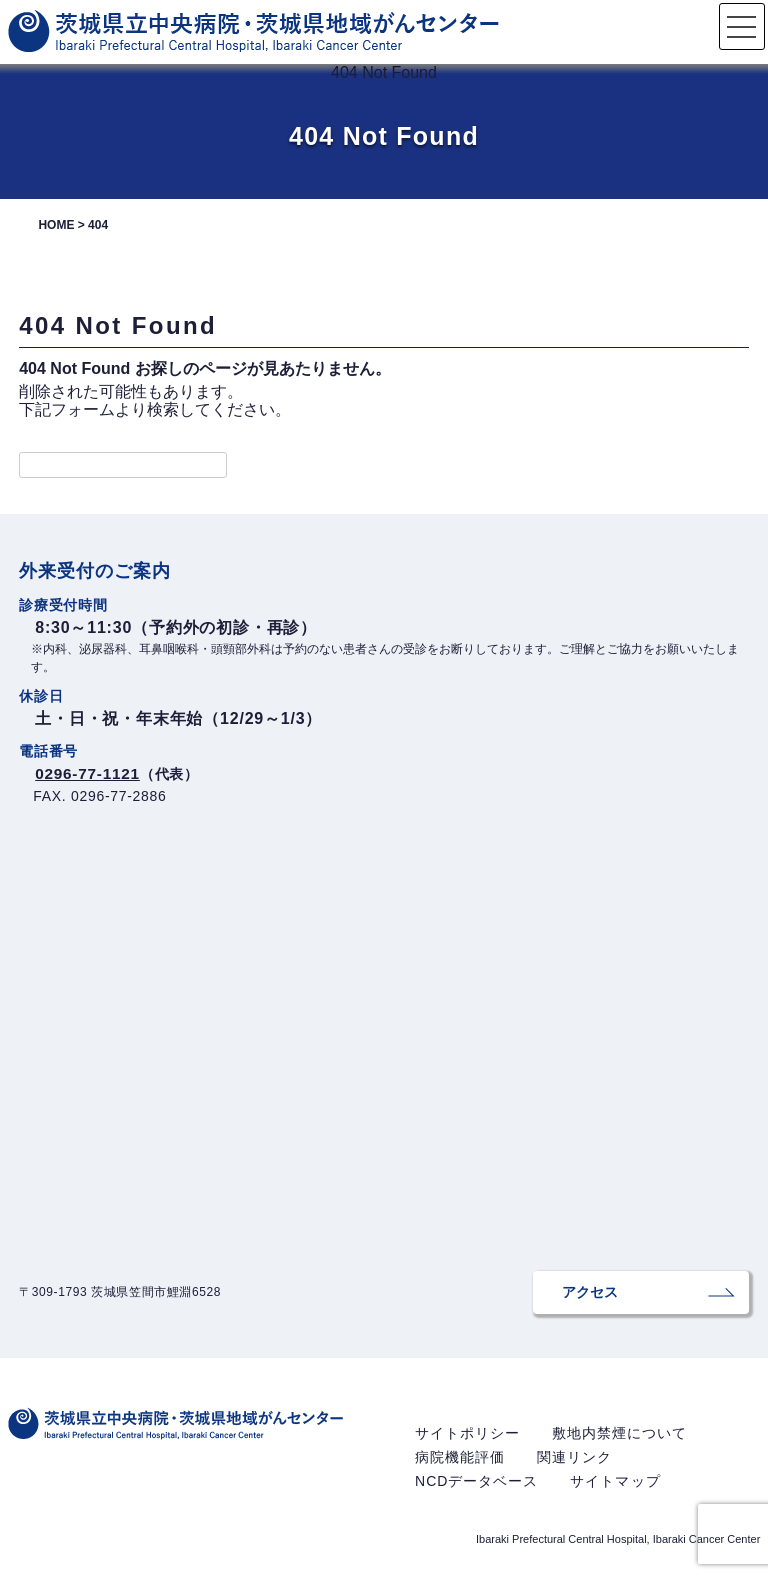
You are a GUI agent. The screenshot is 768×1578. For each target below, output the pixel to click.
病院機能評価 (460, 1465)
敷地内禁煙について (619, 1441)
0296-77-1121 (89, 773)
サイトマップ (615, 1489)
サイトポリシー (467, 1441)
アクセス (562, 1296)
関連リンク (574, 1465)
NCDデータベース (476, 1489)
